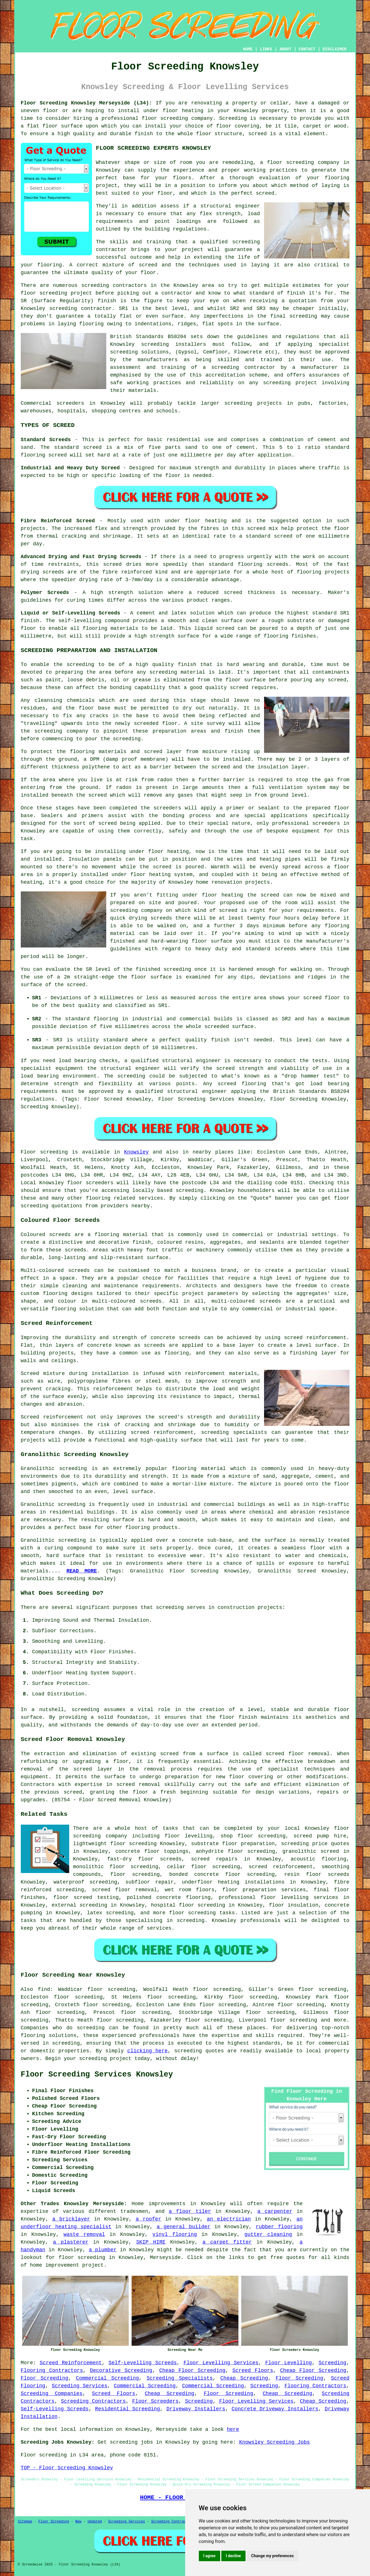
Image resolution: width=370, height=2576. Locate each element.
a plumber (103, 2250)
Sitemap (25, 2522)
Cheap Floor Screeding (192, 2370)
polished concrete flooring (168, 1897)
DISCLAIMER (334, 49)
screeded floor (155, 723)
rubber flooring (279, 2227)
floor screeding (165, 118)
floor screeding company (303, 162)
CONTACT (307, 49)
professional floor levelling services (278, 1897)
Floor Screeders (155, 2401)
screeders (70, 403)
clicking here (147, 2051)
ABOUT (285, 49)
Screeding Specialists (180, 2378)
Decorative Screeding (121, 2370)
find (44, 1989)
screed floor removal (298, 1754)
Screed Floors (252, 2370)
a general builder (183, 2227)
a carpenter (275, 2211)
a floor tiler (190, 2211)
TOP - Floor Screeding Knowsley (67, 2468)
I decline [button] (233, 2556)
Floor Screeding (44, 2378)
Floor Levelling (288, 2363)
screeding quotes (199, 2051)
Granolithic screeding (54, 1468)
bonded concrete (194, 1874)
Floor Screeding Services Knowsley (97, 2074)
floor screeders (90, 1183)
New (78, 2522)
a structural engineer (226, 206)
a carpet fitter (227, 2242)
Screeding (332, 2363)
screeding (95, 285)
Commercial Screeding (107, 2378)
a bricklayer (71, 2219)
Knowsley (136, 1152)
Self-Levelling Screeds (143, 2363)
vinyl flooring (174, 2234)
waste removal (84, 2234)
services (150, 1198)
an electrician (229, 2219)
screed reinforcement (315, 1338)
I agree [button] (209, 2556)
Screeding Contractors (93, 2401)
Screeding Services (79, 2386)
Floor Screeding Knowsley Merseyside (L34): (86, 103)
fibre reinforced (127, 572)
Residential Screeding (127, 2409)
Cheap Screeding (244, 2378)
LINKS (266, 49)
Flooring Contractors (52, 2370)
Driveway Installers (195, 2409)
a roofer (148, 2219)
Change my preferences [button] (272, 2556)
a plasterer (70, 2242)
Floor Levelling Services (220, 2363)
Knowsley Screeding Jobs (274, 2442)
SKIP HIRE (150, 2242)
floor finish (238, 1717)
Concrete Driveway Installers (275, 2409)
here (233, 2429)
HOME (248, 49)
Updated (94, 2522)
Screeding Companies (52, 2393)
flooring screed (44, 455)
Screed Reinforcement (71, 2363)
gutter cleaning (268, 2234)
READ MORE (81, 1571)
